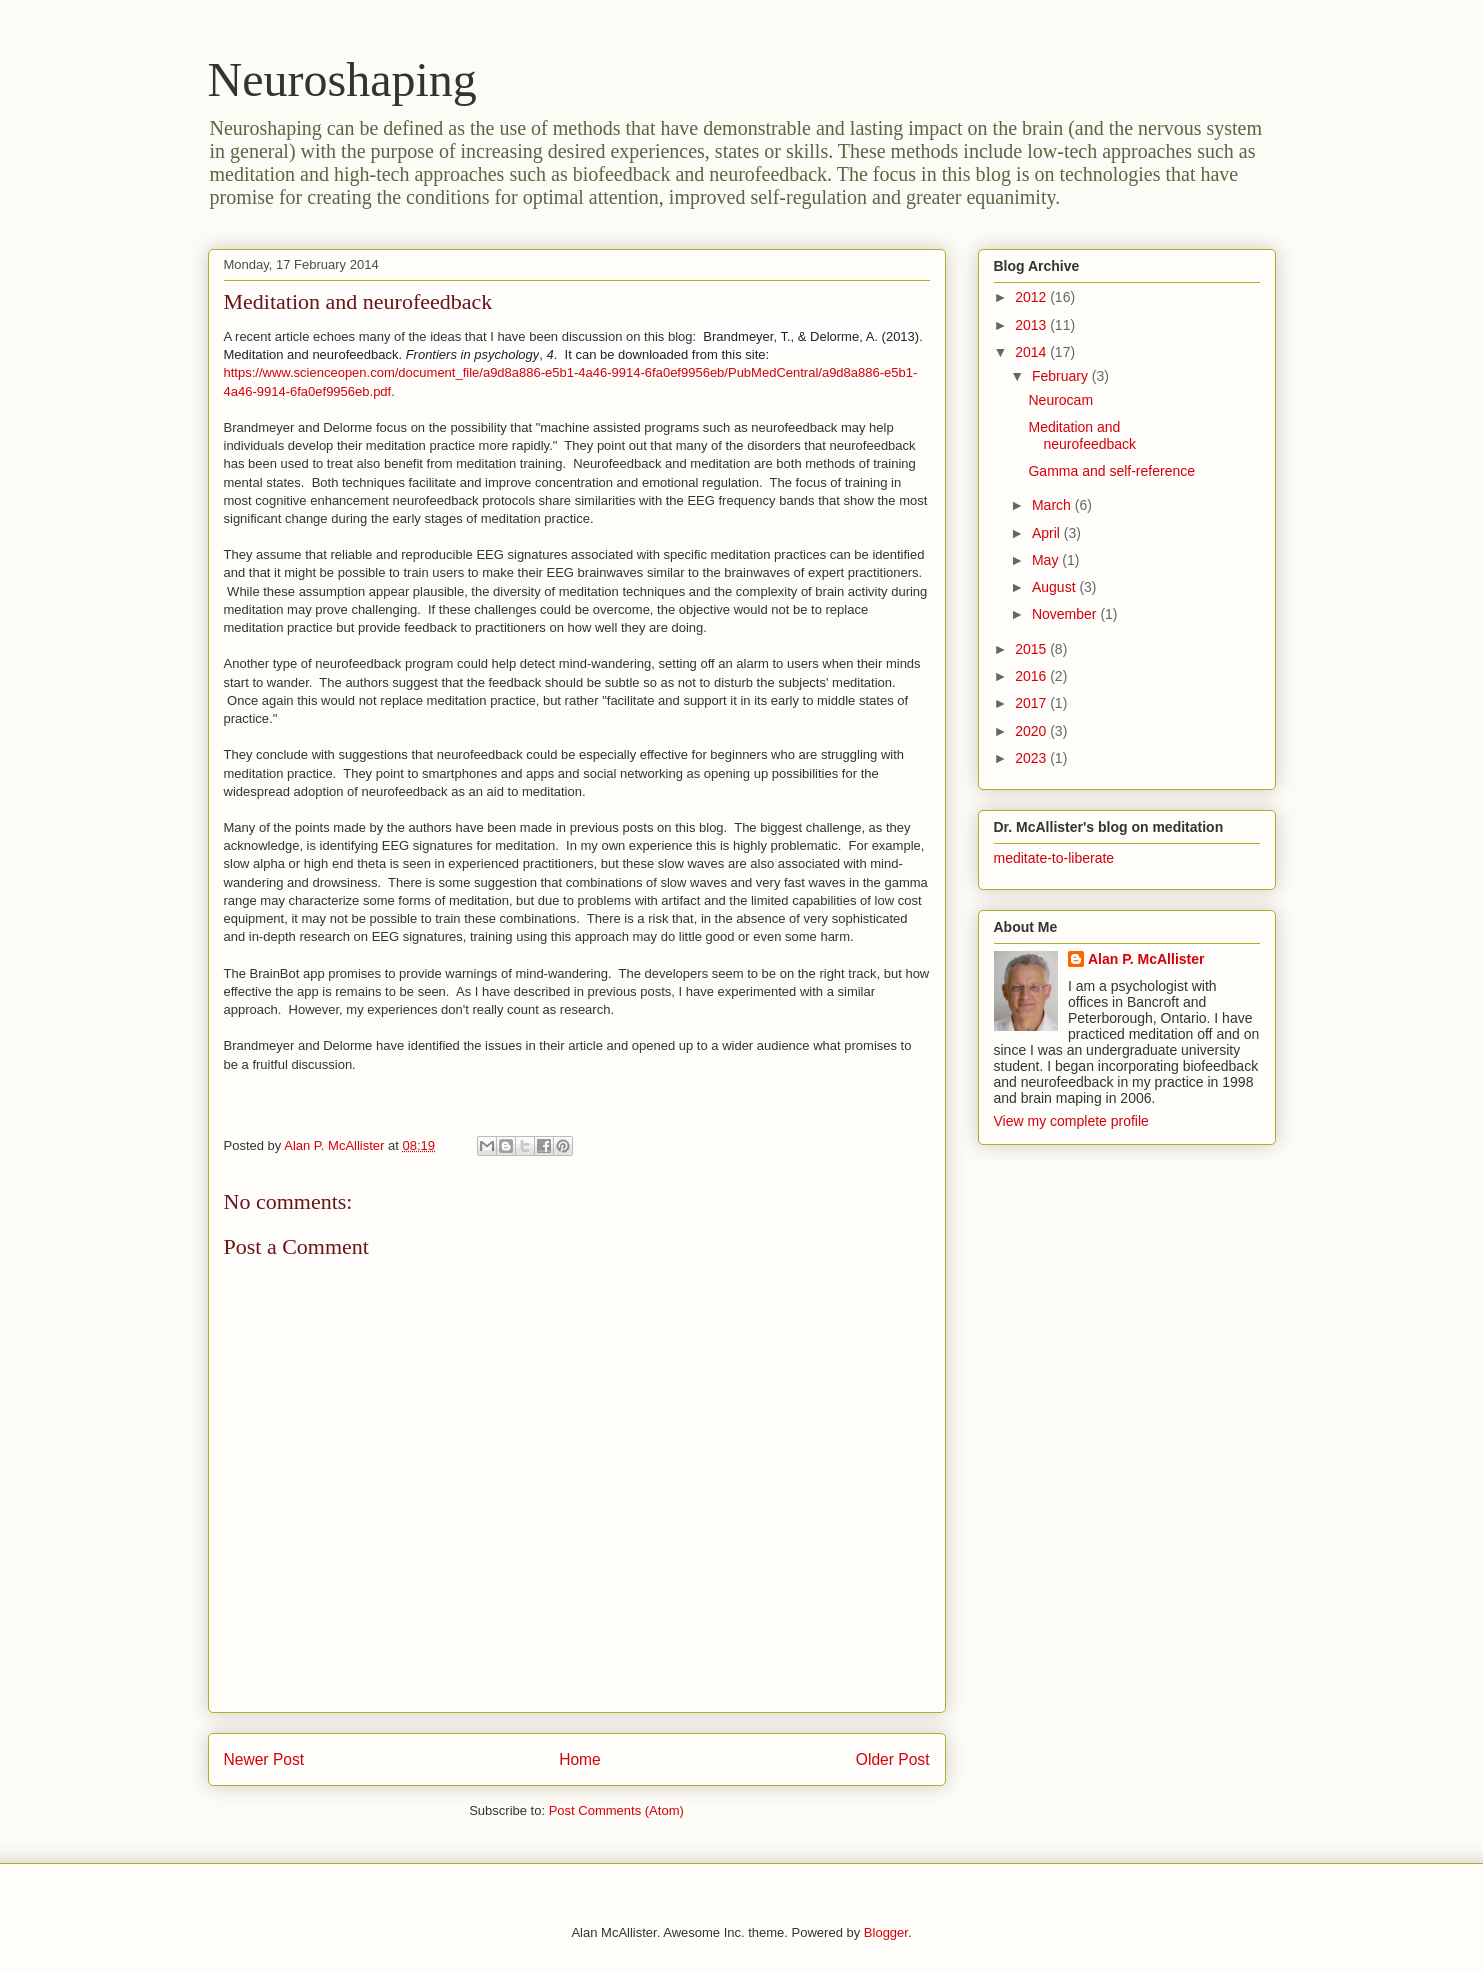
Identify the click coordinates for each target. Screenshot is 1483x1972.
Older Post (893, 1759)
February (1062, 376)
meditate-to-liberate (1054, 858)
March (1053, 505)
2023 (1032, 758)
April (1048, 533)
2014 (1032, 352)
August (1055, 587)
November (1066, 614)
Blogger (886, 1932)
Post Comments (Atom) (616, 1810)
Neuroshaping (342, 79)
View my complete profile (1071, 1121)
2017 (1032, 703)
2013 (1032, 325)
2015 (1032, 649)
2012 (1032, 297)
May (1047, 560)
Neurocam (1060, 400)
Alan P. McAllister (1146, 959)
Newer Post (264, 1759)
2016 (1032, 676)
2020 (1032, 731)
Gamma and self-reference (1111, 471)
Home (580, 1759)
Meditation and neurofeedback (1082, 435)
